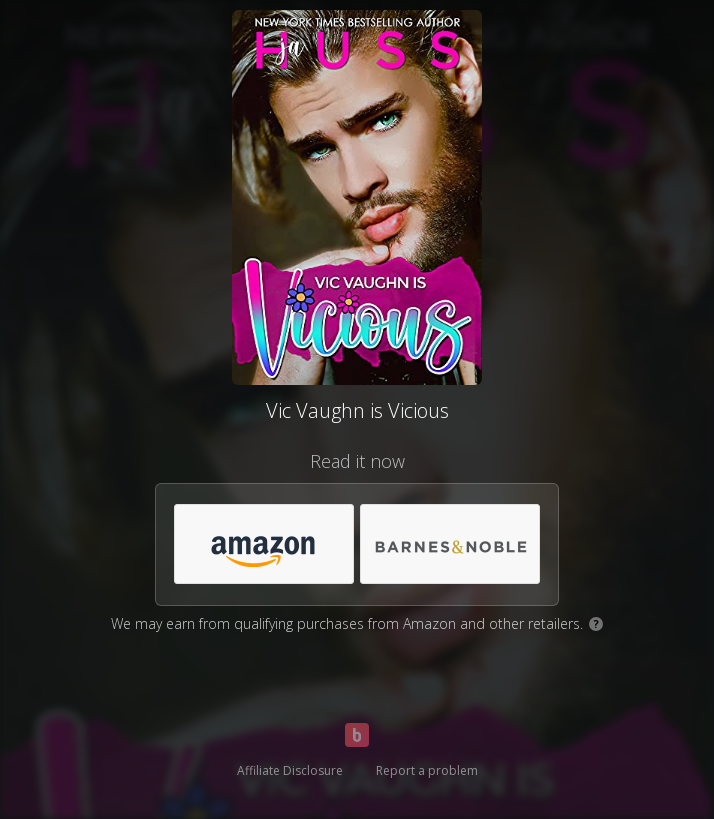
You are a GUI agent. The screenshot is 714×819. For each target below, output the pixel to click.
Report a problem (427, 770)
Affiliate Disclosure (290, 770)
